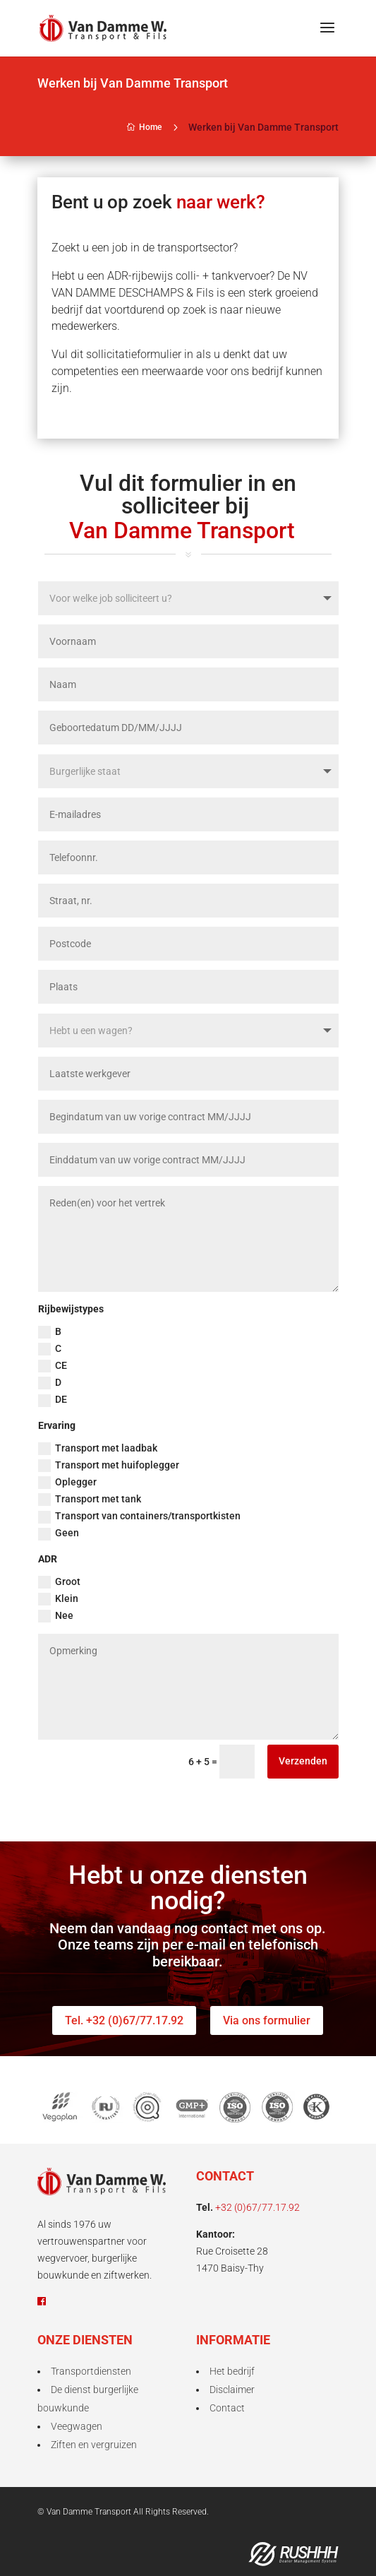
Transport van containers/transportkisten (139, 1516)
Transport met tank (89, 1499)
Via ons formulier (266, 2020)
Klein (58, 1599)
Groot (59, 1582)
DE (52, 1400)
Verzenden (303, 1761)
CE (52, 1366)
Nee (55, 1616)
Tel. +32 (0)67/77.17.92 (124, 2020)
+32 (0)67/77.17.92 (257, 2207)
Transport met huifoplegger (108, 1465)
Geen (58, 1533)
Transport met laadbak (97, 1448)
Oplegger (67, 1482)
